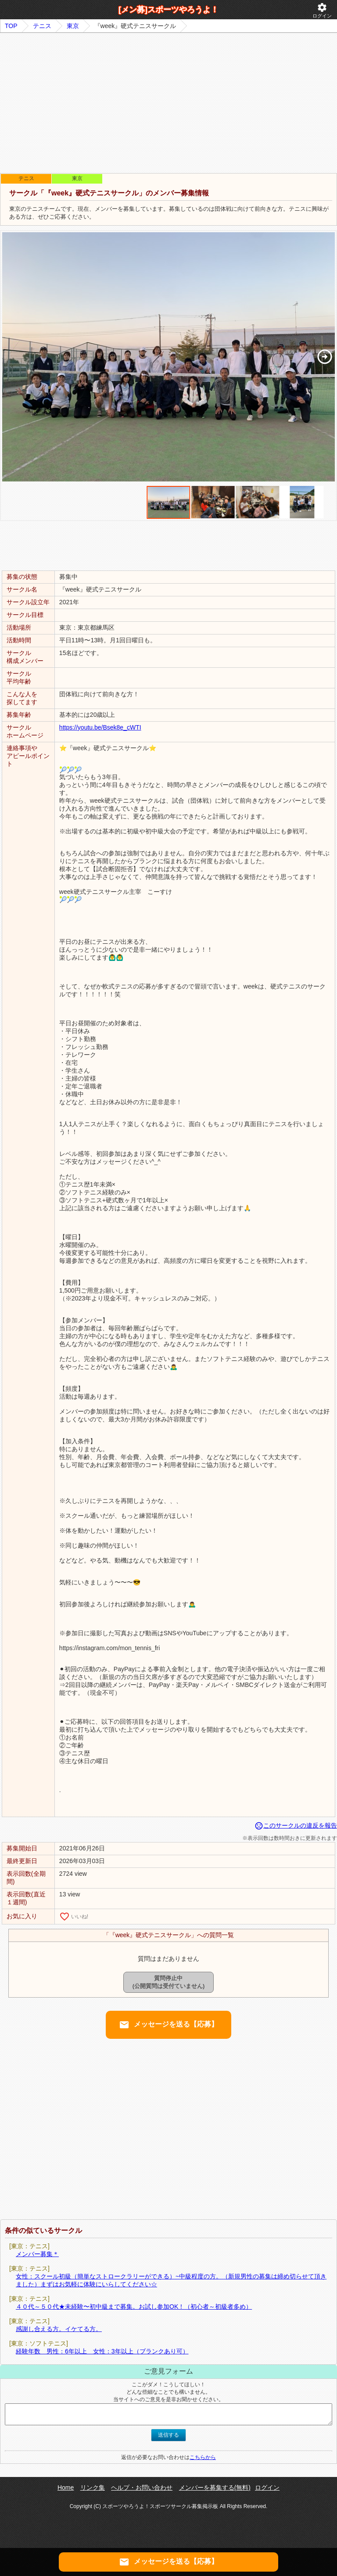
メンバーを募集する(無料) (215, 2487)
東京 (73, 25)
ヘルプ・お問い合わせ (141, 2487)
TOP (11, 25)
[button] (324, 356)
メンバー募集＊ (37, 2253)
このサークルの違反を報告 (296, 1825)
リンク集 (92, 2487)
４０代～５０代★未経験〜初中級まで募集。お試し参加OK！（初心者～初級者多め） (134, 2306)
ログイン (322, 10)
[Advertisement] (168, 103)
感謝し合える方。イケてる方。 (59, 2328)
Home (65, 2487)
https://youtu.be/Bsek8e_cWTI (100, 727)
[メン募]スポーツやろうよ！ (168, 9)
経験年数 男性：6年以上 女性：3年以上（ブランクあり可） (102, 2351)
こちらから (203, 2457)
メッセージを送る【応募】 (168, 2025)
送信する (168, 2435)
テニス (42, 25)
